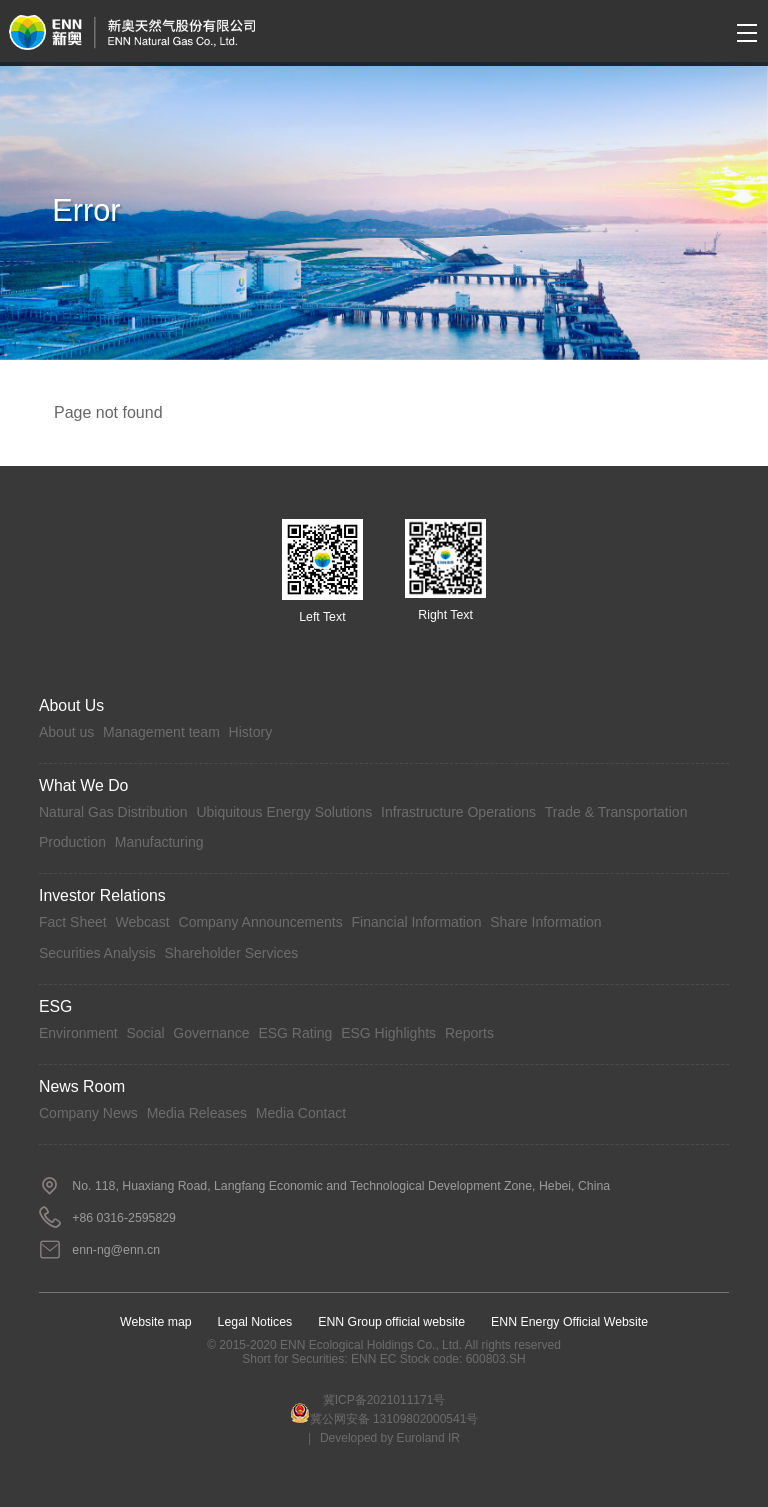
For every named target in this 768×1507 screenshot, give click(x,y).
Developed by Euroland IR (390, 1438)
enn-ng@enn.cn (116, 1250)
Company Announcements (261, 922)
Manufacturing (159, 842)
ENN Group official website (391, 1322)
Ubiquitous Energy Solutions (284, 812)
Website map (156, 1322)
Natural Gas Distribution (113, 812)
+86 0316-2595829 (124, 1218)
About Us (71, 705)
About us (66, 732)
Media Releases (197, 1113)
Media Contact (301, 1113)
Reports (469, 1033)
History (251, 732)
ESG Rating (295, 1033)
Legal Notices (255, 1322)
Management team (161, 732)
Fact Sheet (73, 922)
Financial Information (417, 922)
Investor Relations (102, 895)
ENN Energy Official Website (569, 1322)
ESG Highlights (388, 1033)
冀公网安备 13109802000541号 (384, 1414)
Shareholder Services (232, 953)
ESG (55, 1006)
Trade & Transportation (616, 812)
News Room (82, 1086)
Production (72, 842)
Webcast (143, 922)
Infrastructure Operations (458, 812)
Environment (78, 1033)
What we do (83, 785)
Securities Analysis (97, 953)
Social (145, 1033)
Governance (211, 1033)
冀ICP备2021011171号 (384, 1400)
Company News (88, 1113)
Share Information (545, 922)
